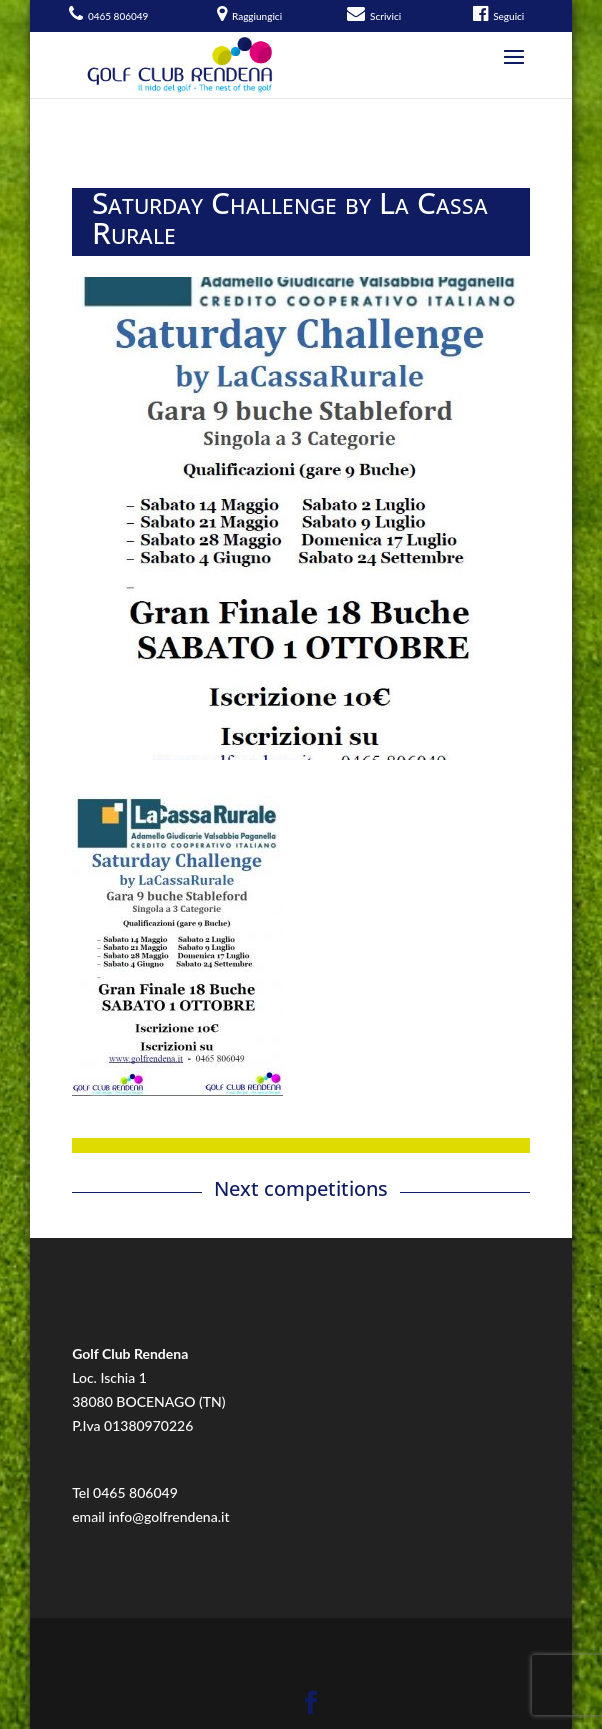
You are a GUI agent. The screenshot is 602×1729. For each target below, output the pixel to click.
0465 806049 (135, 1492)
